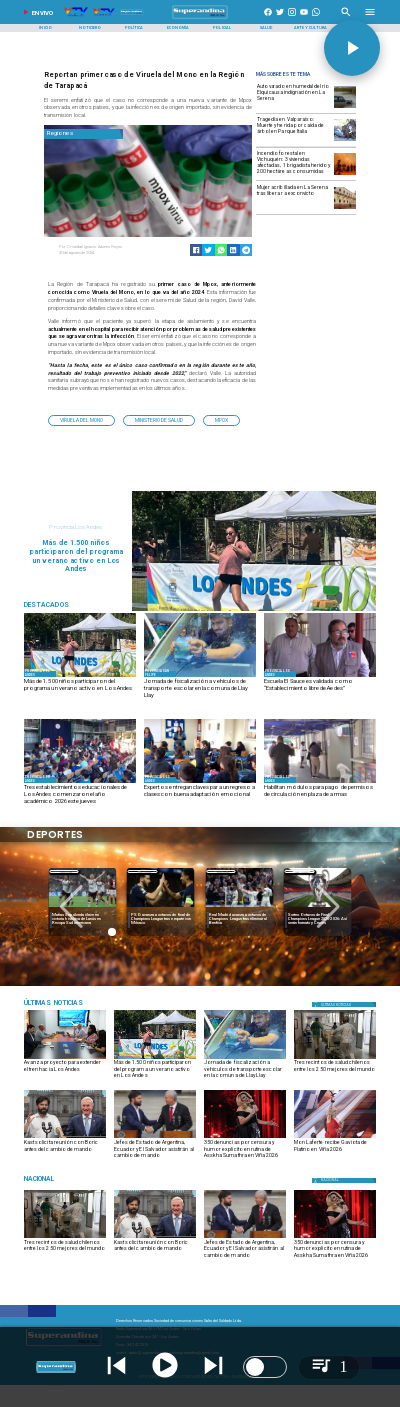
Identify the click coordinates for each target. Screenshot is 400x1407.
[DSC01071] (65, 1058)
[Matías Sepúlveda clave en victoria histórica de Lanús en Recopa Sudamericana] (161, 919)
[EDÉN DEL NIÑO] (80, 782)
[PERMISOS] (320, 782)
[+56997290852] (316, 18)
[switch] (265, 1367)
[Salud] (266, 28)
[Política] (133, 28)
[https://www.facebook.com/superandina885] (268, 18)
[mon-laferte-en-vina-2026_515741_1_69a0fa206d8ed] (335, 1137)
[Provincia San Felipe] (160, 674)
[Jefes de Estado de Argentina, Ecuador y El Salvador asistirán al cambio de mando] (155, 1137)
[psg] (239, 908)
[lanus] (161, 908)
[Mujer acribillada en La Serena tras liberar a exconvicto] (294, 197)
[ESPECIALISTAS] (200, 782)
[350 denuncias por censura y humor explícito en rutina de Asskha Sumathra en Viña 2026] (245, 1150)
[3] (80, 676)
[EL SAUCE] (320, 676)
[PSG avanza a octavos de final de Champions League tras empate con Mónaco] (239, 919)
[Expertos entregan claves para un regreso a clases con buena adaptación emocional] (200, 795)
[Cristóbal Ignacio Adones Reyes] (101, 247)
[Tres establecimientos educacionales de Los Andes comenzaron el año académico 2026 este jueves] (80, 795)
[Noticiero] (89, 28)
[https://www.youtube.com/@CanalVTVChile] (304, 18)
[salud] (335, 1058)
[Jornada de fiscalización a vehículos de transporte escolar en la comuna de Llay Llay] (200, 689)
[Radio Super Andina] (346, 18)
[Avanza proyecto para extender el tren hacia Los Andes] (65, 1070)
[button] (81, 420)
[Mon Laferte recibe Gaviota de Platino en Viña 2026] (335, 1150)
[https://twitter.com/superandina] (280, 18)
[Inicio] (45, 28)
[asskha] (245, 1137)
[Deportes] (63, 871)
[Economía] (177, 28)
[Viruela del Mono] (81, 420)
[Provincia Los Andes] (40, 674)
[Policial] (222, 28)
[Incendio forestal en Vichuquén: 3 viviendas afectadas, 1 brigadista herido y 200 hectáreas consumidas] (294, 163)
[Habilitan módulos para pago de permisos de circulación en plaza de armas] (320, 795)
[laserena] (345, 208)
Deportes (63, 871)
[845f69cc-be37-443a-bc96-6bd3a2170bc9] (200, 676)
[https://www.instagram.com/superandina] (292, 18)
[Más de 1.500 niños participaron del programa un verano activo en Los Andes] (80, 689)
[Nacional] (80, 1179)
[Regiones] (83, 133)
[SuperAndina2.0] (200, 18)
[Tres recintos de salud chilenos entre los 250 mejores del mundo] (335, 1070)
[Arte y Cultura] (310, 28)
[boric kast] (65, 1137)
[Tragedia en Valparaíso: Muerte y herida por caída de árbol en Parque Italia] (294, 129)
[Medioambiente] (80, 1004)
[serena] (345, 107)
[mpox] (221, 420)
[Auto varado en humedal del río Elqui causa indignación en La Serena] (294, 96)
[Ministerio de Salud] (159, 420)
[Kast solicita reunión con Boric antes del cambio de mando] (65, 1150)
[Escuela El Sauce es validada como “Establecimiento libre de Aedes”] (320, 689)
